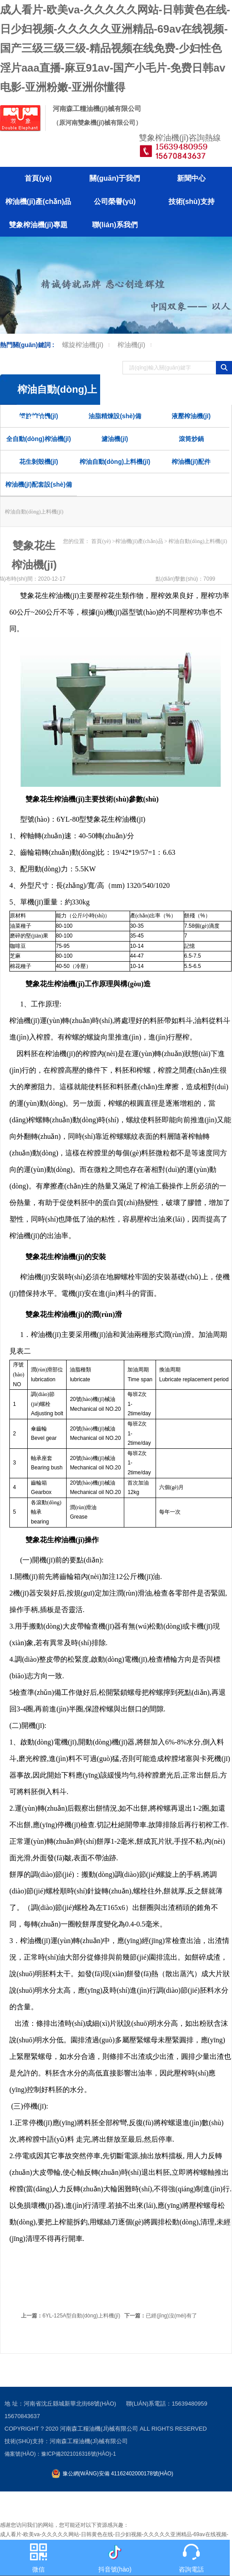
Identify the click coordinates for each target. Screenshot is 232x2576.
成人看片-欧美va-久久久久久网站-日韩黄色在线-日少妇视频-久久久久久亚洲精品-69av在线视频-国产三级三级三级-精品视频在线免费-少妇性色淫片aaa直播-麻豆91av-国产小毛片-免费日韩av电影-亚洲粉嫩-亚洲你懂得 (115, 48)
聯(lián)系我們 (115, 225)
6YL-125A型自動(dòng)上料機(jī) (70, 2316)
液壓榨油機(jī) (191, 416)
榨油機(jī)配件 (191, 461)
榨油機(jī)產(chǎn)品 (38, 201)
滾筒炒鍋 (191, 438)
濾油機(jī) (114, 438)
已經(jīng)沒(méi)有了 (160, 2316)
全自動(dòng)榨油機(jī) (38, 438)
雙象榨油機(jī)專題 (38, 225)
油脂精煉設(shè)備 (115, 416)
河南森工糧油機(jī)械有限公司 (99, 2428)
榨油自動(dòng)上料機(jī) (115, 461)
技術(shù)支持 (192, 201)
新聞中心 (191, 178)
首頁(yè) (38, 178)
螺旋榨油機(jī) (83, 344)
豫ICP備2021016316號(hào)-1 (78, 2454)
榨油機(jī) (132, 344)
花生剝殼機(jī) (38, 461)
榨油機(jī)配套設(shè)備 (38, 484)
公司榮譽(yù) (114, 201)
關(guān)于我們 (114, 178)
